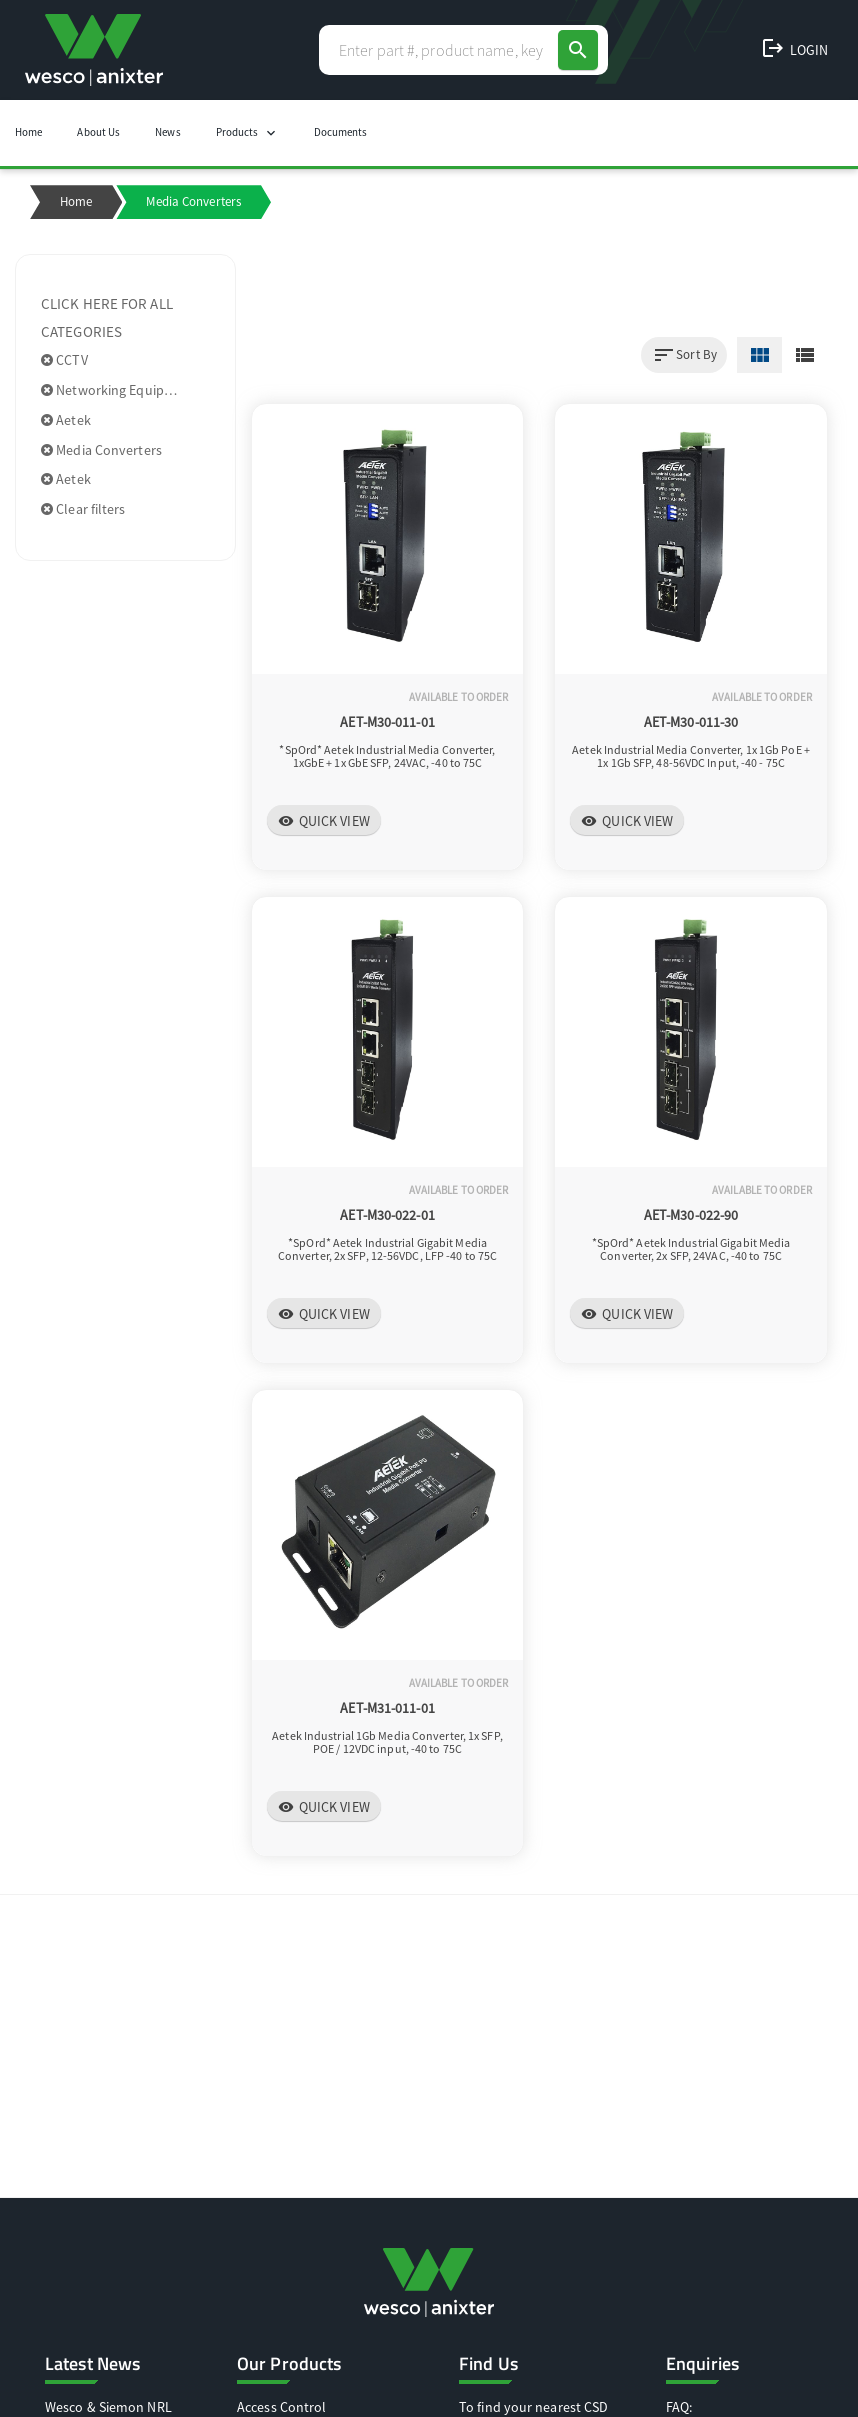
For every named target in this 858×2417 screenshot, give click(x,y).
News (167, 132)
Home (28, 132)
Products (247, 133)
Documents (341, 132)
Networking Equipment (118, 390)
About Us (98, 132)
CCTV (64, 360)
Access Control (281, 2407)
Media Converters (101, 450)
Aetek (66, 420)
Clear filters (83, 509)
